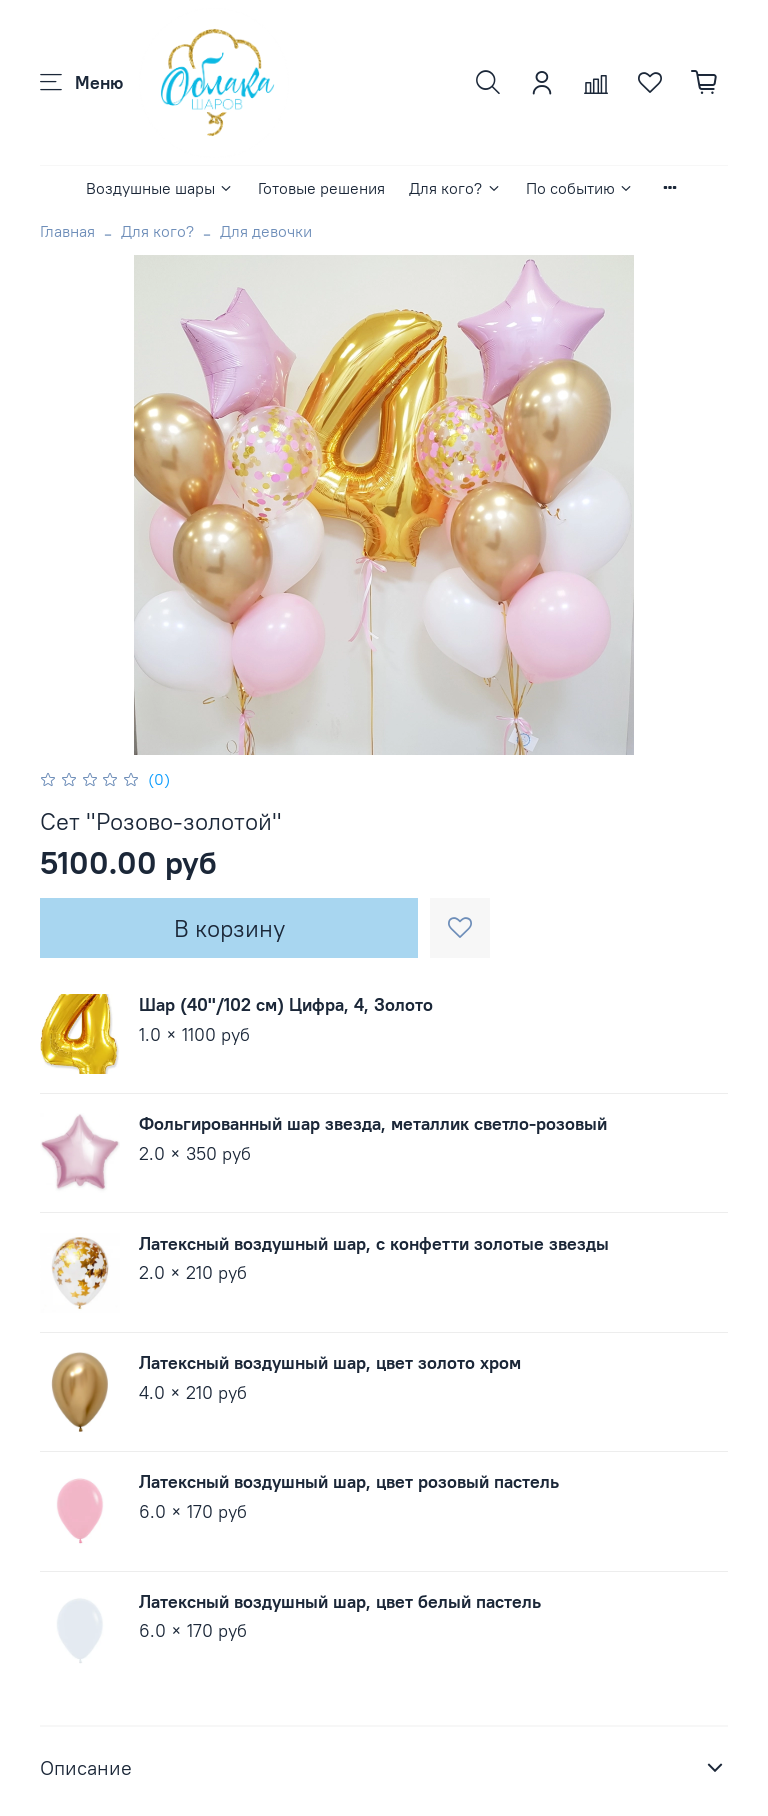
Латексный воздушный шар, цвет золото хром (330, 1362)
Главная (67, 231)
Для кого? (455, 188)
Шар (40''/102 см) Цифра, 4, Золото (286, 1004)
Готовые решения (321, 188)
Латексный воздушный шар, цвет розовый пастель (349, 1481)
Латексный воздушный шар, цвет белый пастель (340, 1601)
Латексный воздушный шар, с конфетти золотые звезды (374, 1243)
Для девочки (266, 231)
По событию (580, 188)
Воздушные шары (160, 188)
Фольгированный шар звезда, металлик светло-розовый (373, 1123)
